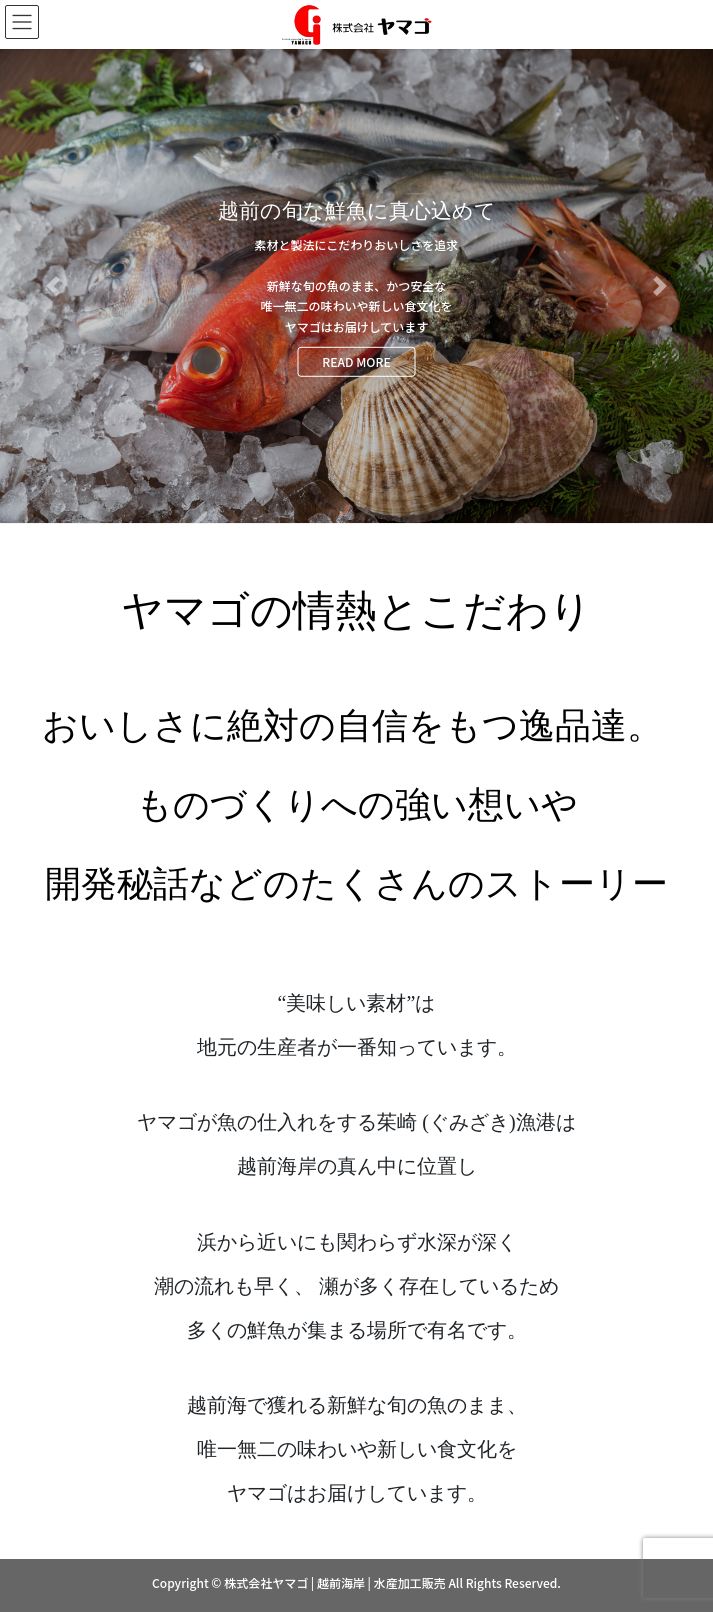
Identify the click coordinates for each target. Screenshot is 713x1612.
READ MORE (356, 360)
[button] (53, 286)
